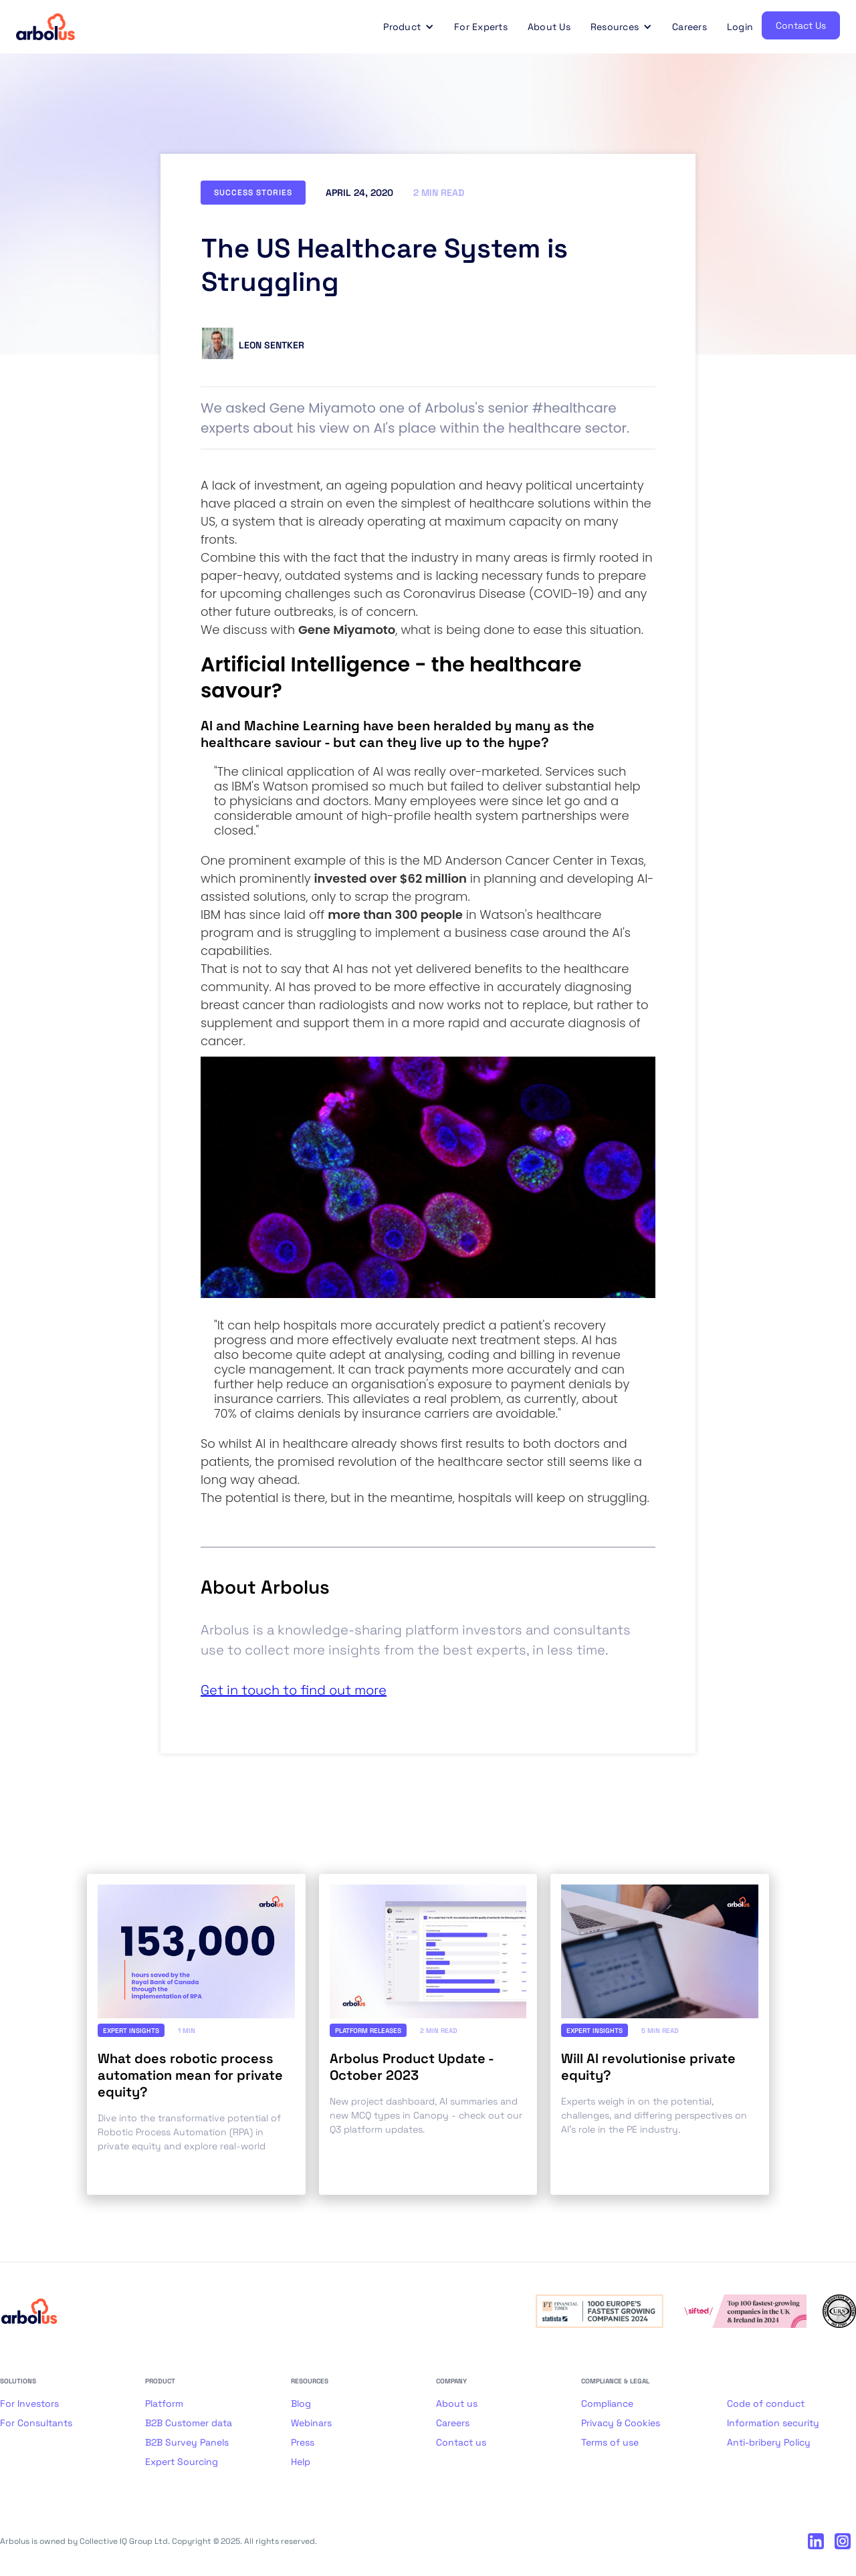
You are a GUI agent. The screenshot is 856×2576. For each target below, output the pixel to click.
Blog (301, 2403)
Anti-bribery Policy (769, 2442)
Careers (689, 27)
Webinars (311, 2423)
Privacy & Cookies (620, 2423)
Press (302, 2442)
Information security (773, 2423)
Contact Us (801, 25)
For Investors (29, 2403)
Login (740, 27)
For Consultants (36, 2423)
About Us (549, 27)
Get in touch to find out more (294, 1690)
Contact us (461, 2442)
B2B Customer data (188, 2423)
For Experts (481, 27)
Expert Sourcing (181, 2462)
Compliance (607, 2403)
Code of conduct (766, 2403)
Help (300, 2462)
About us (456, 2403)
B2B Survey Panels (187, 2442)
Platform (164, 2403)
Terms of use (610, 2442)
